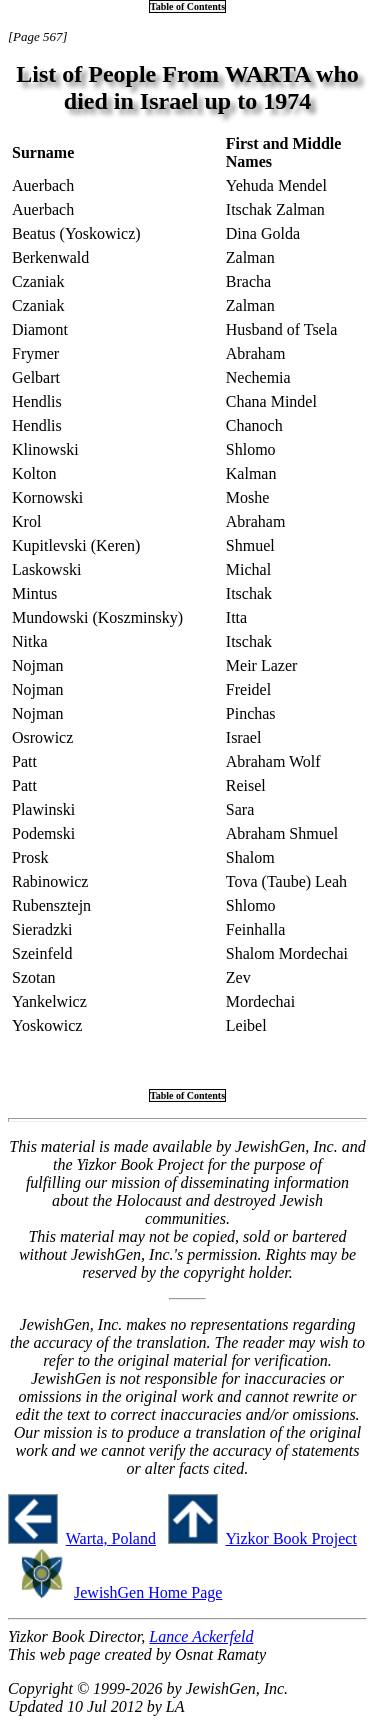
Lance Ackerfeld (201, 1636)
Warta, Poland (111, 1538)
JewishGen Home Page (148, 1592)
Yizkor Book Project (291, 1538)
